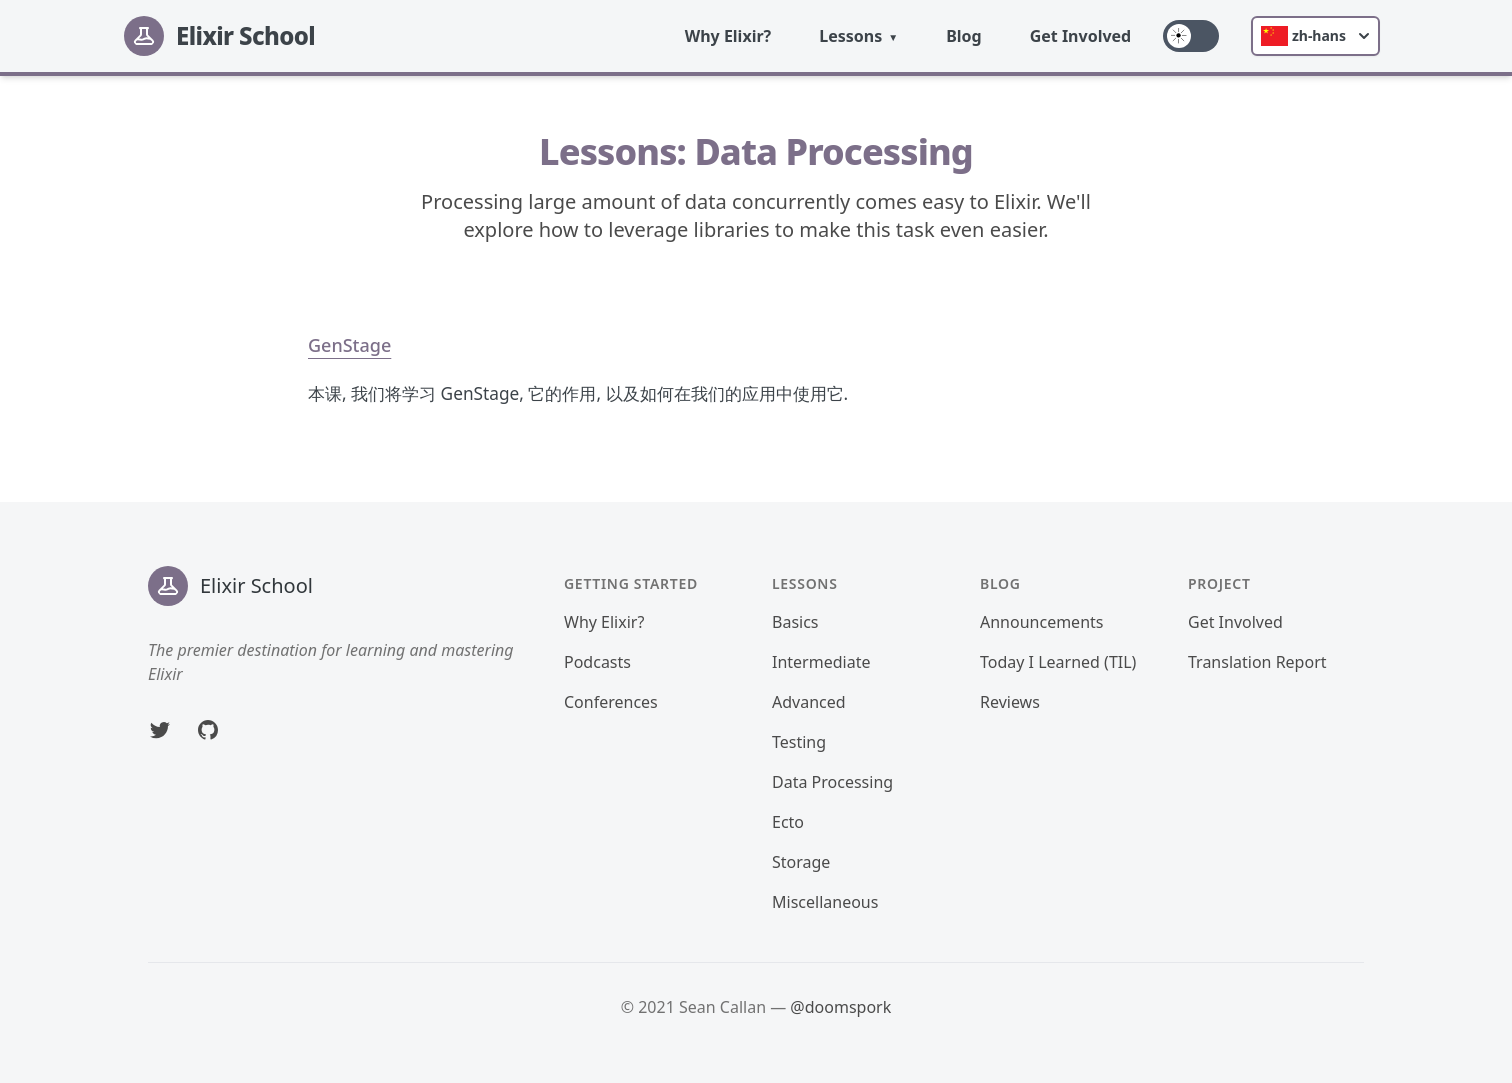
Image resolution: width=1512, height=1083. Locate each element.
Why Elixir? (728, 36)
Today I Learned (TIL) (1058, 662)
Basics (795, 622)
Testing (799, 742)
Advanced (809, 702)
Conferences (611, 702)
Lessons (850, 36)
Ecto (788, 822)
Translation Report (1257, 662)
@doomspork (840, 1007)
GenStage (349, 345)
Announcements (1041, 622)
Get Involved (1081, 36)
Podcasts (597, 662)
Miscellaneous (825, 902)
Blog (964, 36)
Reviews (1010, 702)
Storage (801, 862)
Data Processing (832, 782)
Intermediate (821, 662)
